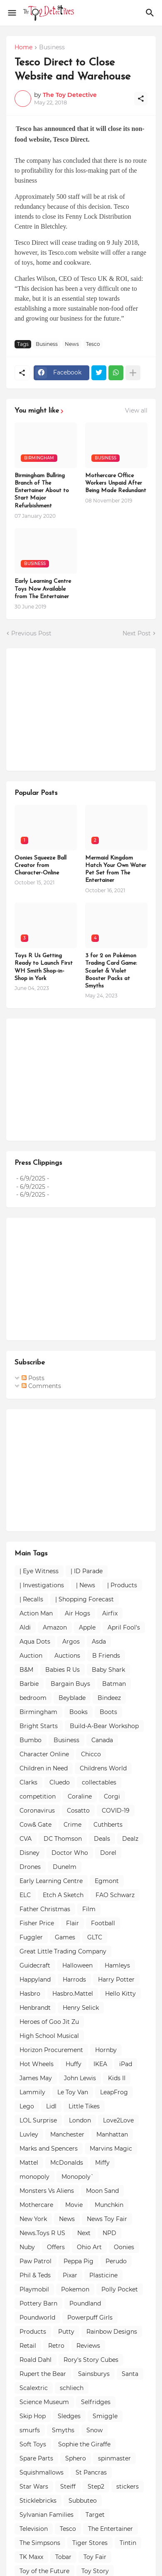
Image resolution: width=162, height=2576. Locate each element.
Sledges (69, 2416)
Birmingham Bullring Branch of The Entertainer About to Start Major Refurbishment (42, 491)
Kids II (116, 2078)
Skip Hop (33, 2416)
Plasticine (103, 2275)
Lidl (51, 2106)
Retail (28, 2345)
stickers (127, 2486)
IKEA (100, 2064)
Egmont (107, 1881)
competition (38, 1796)
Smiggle (105, 2416)
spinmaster (114, 2458)
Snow (94, 2430)
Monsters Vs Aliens (47, 2191)
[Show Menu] (11, 13)
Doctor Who (70, 1853)
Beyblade (72, 1698)
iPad (125, 2064)
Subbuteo (83, 2500)
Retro (56, 2345)
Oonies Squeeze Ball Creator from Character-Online (40, 865)
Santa (130, 2374)
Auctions (67, 1655)
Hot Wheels (37, 2064)
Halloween (77, 1965)
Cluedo (59, 1782)
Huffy (73, 2064)
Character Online (44, 1754)
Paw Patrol (36, 2261)
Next (84, 2233)
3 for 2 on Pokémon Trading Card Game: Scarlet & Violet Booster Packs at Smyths (111, 971)
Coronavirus (37, 1810)
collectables (99, 1782)
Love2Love (118, 2120)
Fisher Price (37, 1923)
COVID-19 (116, 1810)
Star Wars (34, 2486)
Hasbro (30, 1993)
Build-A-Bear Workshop (104, 1726)
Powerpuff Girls (90, 2317)
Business (52, 47)
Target (95, 2514)
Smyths (63, 2430)
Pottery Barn (38, 2303)
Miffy (102, 2162)
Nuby (27, 2247)
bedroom (33, 1698)
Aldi (25, 1627)
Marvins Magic (111, 2148)
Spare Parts (36, 2458)
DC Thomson (63, 1838)
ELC (25, 1895)
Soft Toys (33, 2444)
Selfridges (95, 2402)
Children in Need (44, 1768)
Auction (31, 1655)
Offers (56, 2247)
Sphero (75, 2458)
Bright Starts (39, 1726)
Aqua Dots (35, 1641)
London (80, 2120)
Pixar (70, 2275)
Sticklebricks (38, 2500)
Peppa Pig (78, 2261)
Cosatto (78, 1810)
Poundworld (37, 2317)
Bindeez (109, 1698)
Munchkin (109, 2205)
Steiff (68, 2486)
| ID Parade (87, 1571)
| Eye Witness (39, 1571)
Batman (114, 1684)
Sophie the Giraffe (84, 2444)
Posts (33, 1378)
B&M (26, 1669)
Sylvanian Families (47, 2514)
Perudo (116, 2261)
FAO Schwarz (115, 1895)
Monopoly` (77, 2176)
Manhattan (112, 2134)
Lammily (32, 2092)
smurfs (30, 2430)
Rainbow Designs (111, 2331)
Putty (66, 2331)
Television (34, 2529)
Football (103, 1923)
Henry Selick (81, 2007)
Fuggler (31, 1937)
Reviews (88, 2345)
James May (36, 2078)
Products (33, 2331)
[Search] (151, 13)
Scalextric (34, 2388)
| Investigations (42, 1585)
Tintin (128, 2543)
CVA (26, 1838)
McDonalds (66, 2162)
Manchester (67, 2134)
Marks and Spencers (49, 2148)
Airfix (110, 1613)
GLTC (94, 1937)
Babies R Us (62, 1669)
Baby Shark (108, 1669)
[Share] (140, 98)
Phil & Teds (35, 2275)
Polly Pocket (119, 2289)
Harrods (74, 1979)
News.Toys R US (42, 2233)
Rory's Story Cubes (91, 2360)
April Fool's (124, 1627)
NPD (109, 2233)
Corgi (112, 1796)
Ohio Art (89, 2247)
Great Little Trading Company (63, 1951)
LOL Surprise (38, 2120)
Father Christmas (45, 1909)
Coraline (80, 1796)
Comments (41, 1386)
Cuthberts (108, 1824)
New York (33, 2219)
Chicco (91, 1754)
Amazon (55, 1627)
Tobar (63, 2557)
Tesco (93, 344)
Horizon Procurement (51, 2050)
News (72, 344)
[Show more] (132, 372)
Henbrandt (35, 2007)
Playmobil (34, 2289)
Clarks (28, 1782)
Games (65, 1937)
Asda (99, 1641)
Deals (102, 1838)
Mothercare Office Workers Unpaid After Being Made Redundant (115, 483)
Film (89, 1909)
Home (23, 47)
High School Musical (49, 2036)
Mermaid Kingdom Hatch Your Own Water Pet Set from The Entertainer (115, 869)
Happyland (35, 1979)
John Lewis (80, 2078)
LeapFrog (114, 2092)
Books (78, 1712)
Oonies (124, 2247)
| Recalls (31, 1599)
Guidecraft (35, 1965)
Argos (71, 1641)
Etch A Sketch (63, 1895)
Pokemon (75, 2289)
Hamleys (117, 1965)
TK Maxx (31, 2557)
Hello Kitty (120, 1993)
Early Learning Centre (51, 1881)
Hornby (106, 2050)
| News (85, 1585)
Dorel (108, 1853)
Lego (27, 2106)
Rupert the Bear (43, 2374)
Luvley (29, 2134)
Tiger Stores (90, 2543)
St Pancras (91, 2472)
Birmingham (38, 1712)
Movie (74, 2205)
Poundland (85, 2303)
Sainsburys (94, 2374)
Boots (108, 1712)
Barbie (29, 1684)
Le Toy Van (72, 2092)
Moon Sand (102, 2191)
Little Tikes (84, 2106)
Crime (72, 1824)
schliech (71, 2388)
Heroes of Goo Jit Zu (49, 2022)
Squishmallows (42, 2472)
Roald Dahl (36, 2360)
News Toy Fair (107, 2219)
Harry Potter (116, 1979)
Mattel (29, 2162)
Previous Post (31, 633)
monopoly (34, 2176)
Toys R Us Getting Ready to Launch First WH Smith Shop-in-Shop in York (44, 967)
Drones (30, 1867)
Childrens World (103, 1768)
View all (136, 410)
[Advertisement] (77, 708)
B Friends (106, 1655)
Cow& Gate (36, 1824)
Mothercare (36, 2205)
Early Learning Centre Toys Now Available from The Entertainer (43, 588)
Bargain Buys (70, 1684)
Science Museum (44, 2402)
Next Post (137, 633)
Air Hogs (77, 1613)
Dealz (130, 1838)
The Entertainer (110, 2529)
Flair (72, 1923)
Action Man (36, 1613)
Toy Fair (94, 2557)
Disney (29, 1853)
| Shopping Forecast (84, 1599)
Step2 (96, 2486)
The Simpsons (40, 2543)
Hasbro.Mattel (72, 1993)
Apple (87, 1627)
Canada (102, 1740)
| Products (122, 1585)
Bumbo (31, 1740)
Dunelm (64, 1867)
